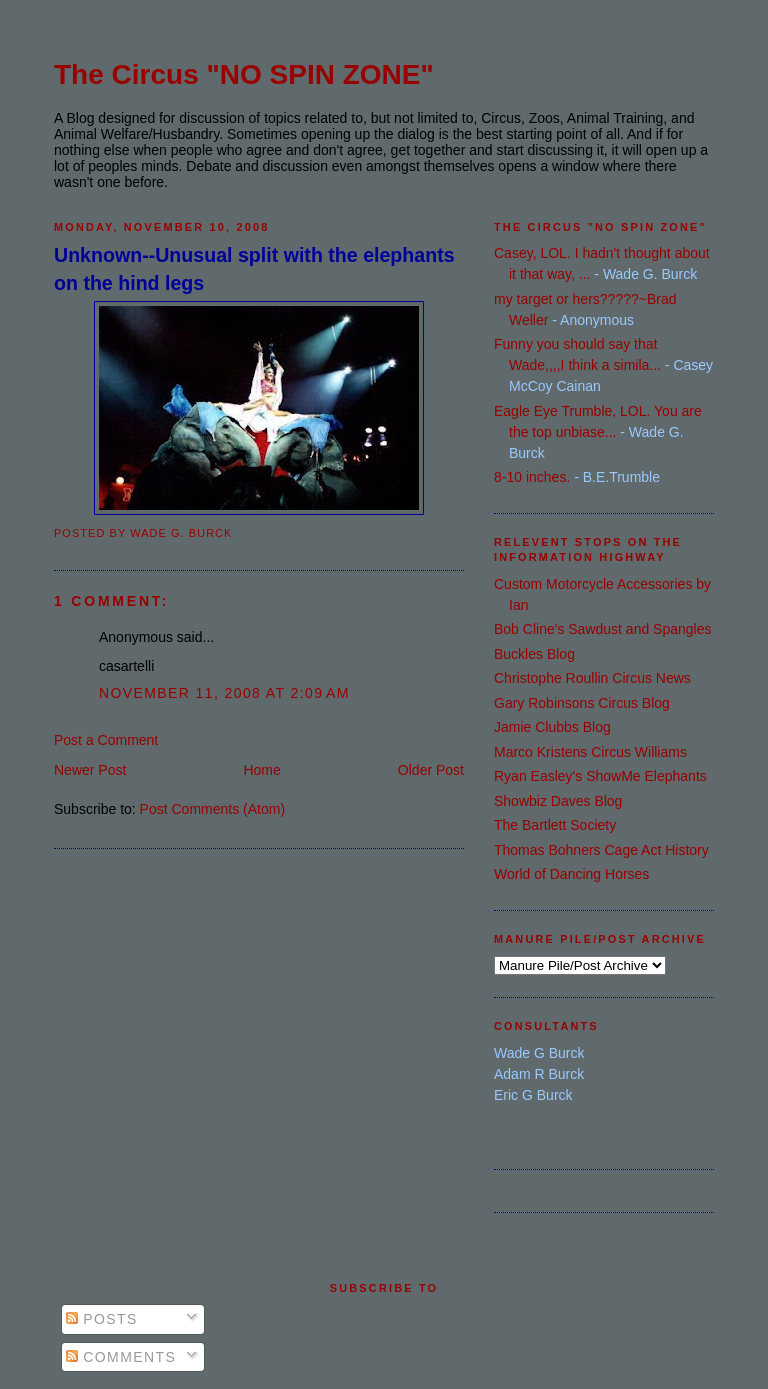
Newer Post (90, 770)
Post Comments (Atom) (212, 809)
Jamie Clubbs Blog (552, 727)
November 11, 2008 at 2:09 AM (224, 693)
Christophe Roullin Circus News (592, 678)
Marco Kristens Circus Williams (590, 752)
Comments (121, 1357)
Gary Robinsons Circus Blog (582, 703)
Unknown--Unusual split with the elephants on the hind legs (254, 268)
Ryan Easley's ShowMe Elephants (600, 776)
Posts (102, 1319)
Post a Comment (106, 740)
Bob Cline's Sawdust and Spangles (602, 629)
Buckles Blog (534, 654)
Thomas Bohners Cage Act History (601, 850)
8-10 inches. (532, 477)
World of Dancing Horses (571, 874)
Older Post (431, 770)
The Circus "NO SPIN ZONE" (244, 74)
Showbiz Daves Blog (558, 801)
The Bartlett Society (555, 825)
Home (261, 770)
